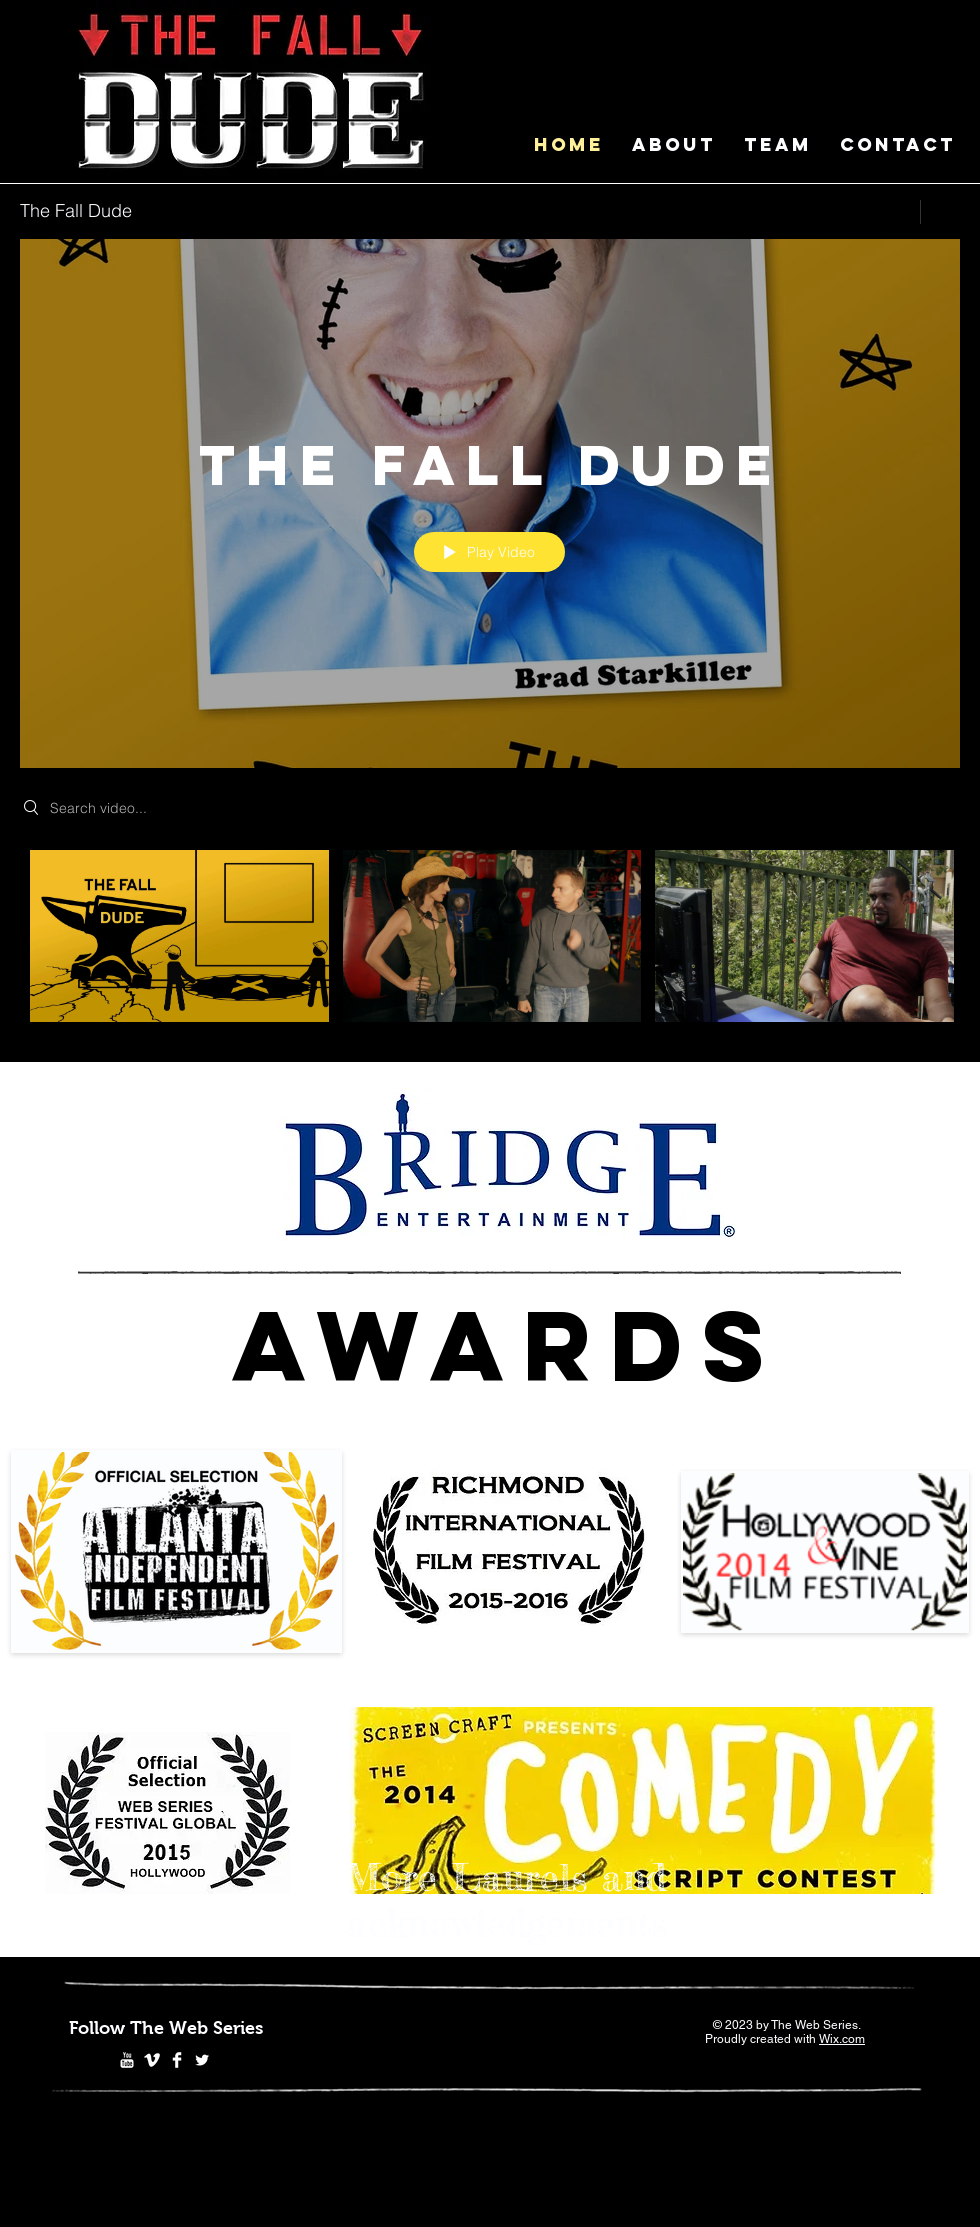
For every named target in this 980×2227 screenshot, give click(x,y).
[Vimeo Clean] (152, 2060)
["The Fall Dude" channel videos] (490, 941)
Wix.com (842, 2039)
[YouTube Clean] (127, 2060)
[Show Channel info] (940, 212)
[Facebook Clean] (177, 2060)
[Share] (893, 212)
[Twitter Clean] (202, 2060)
